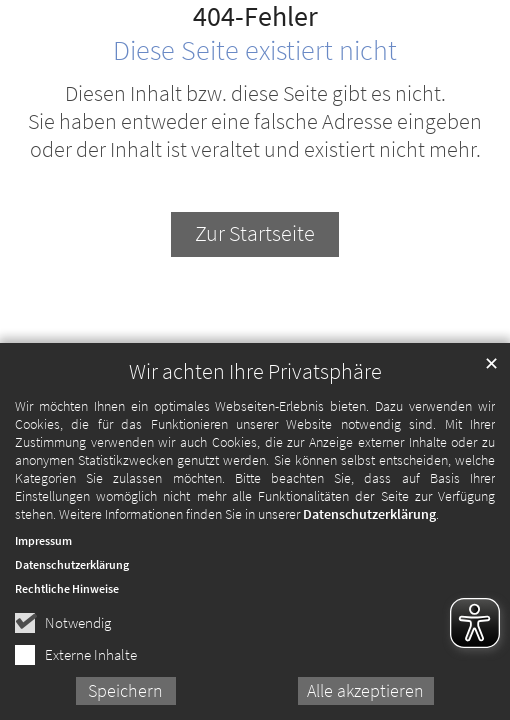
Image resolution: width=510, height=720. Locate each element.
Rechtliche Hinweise (67, 596)
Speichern (125, 698)
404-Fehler (255, 17)
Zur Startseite (255, 233)
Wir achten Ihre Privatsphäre (255, 379)
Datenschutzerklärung (369, 522)
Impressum (43, 548)
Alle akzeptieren (365, 698)
